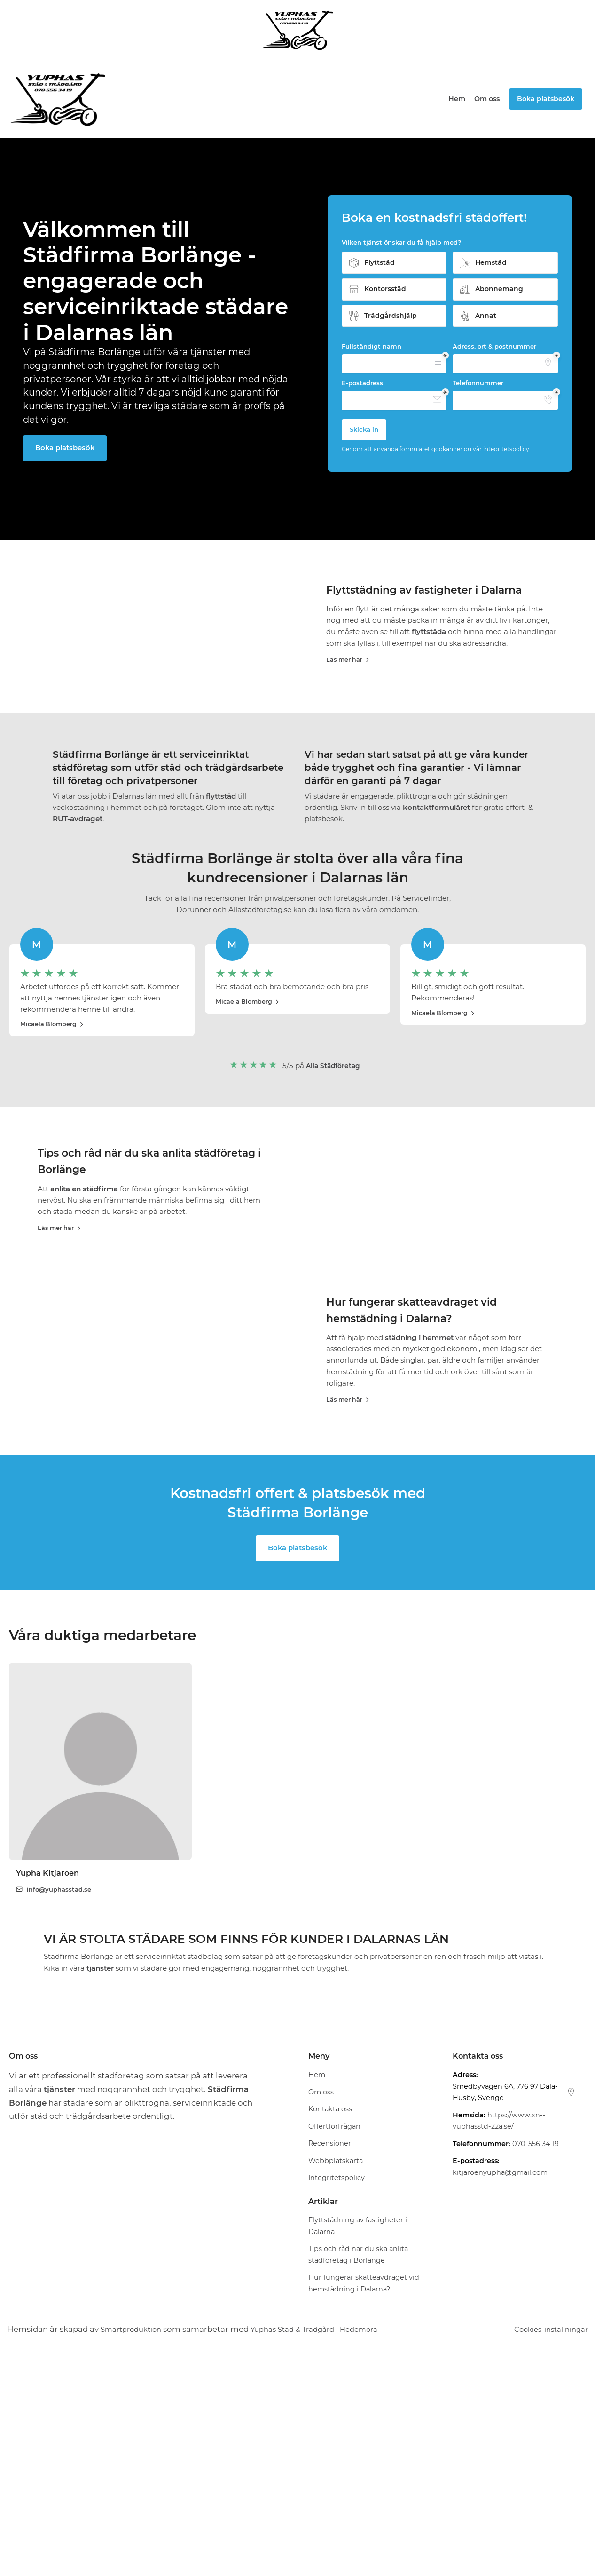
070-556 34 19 (535, 2358)
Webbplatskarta (335, 2374)
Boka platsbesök (65, 448)
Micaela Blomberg (53, 1106)
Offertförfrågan (334, 2340)
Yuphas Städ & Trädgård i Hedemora (330, 2543)
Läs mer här (349, 678)
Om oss (487, 99)
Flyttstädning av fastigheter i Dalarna (437, 609)
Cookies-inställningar (545, 2543)
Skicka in (364, 429)
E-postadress (362, 383)
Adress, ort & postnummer (494, 346)
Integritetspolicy (336, 2391)
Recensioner (329, 2357)
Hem (457, 99)
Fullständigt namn (371, 346)
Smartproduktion (135, 2543)
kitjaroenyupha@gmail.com (500, 2386)
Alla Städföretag (333, 1147)
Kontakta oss (330, 2323)
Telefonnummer (478, 383)
